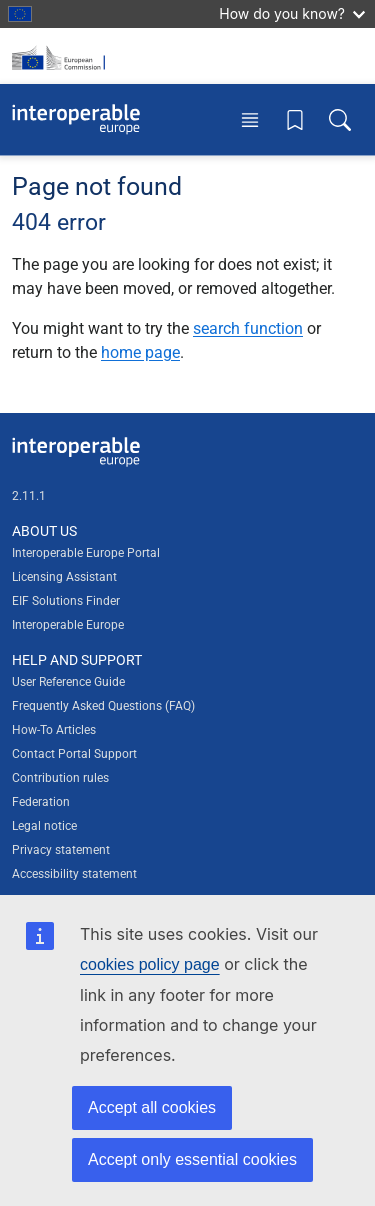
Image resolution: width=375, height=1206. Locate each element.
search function (248, 328)
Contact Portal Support (74, 754)
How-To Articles (54, 730)
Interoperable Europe (68, 625)
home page (140, 352)
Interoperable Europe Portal (86, 553)
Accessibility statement (74, 874)
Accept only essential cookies (192, 1159)
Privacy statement (61, 850)
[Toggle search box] (340, 119)
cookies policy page (150, 964)
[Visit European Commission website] (62, 56)
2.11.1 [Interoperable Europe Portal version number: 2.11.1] (29, 496)
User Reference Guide (68, 682)
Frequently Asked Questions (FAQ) (103, 706)
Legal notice (44, 826)
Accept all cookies (152, 1107)
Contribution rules (60, 778)
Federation (41, 802)
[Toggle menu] (250, 119)
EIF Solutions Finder (66, 601)
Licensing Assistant (64, 577)
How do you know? (292, 13)
